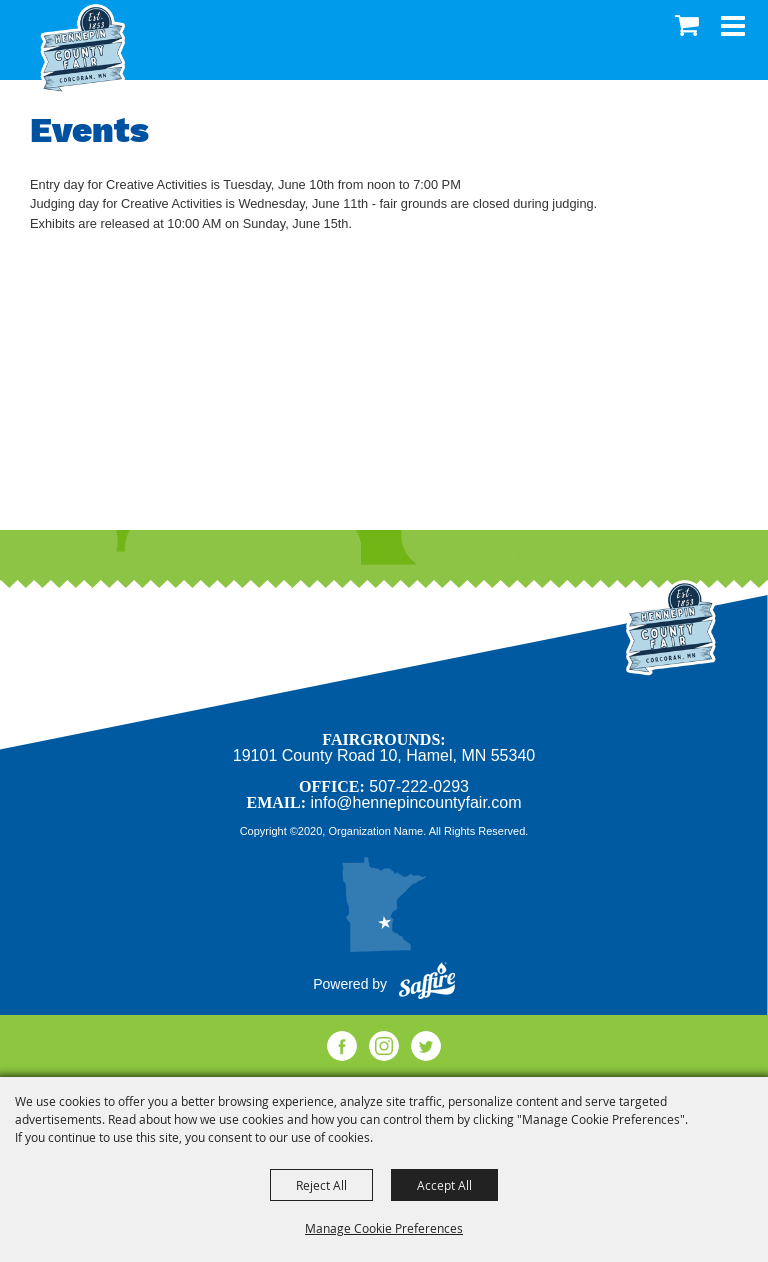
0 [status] (689, 25)
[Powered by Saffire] (427, 984)
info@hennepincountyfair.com (415, 802)
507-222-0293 (419, 786)
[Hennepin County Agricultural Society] (82, 49)
